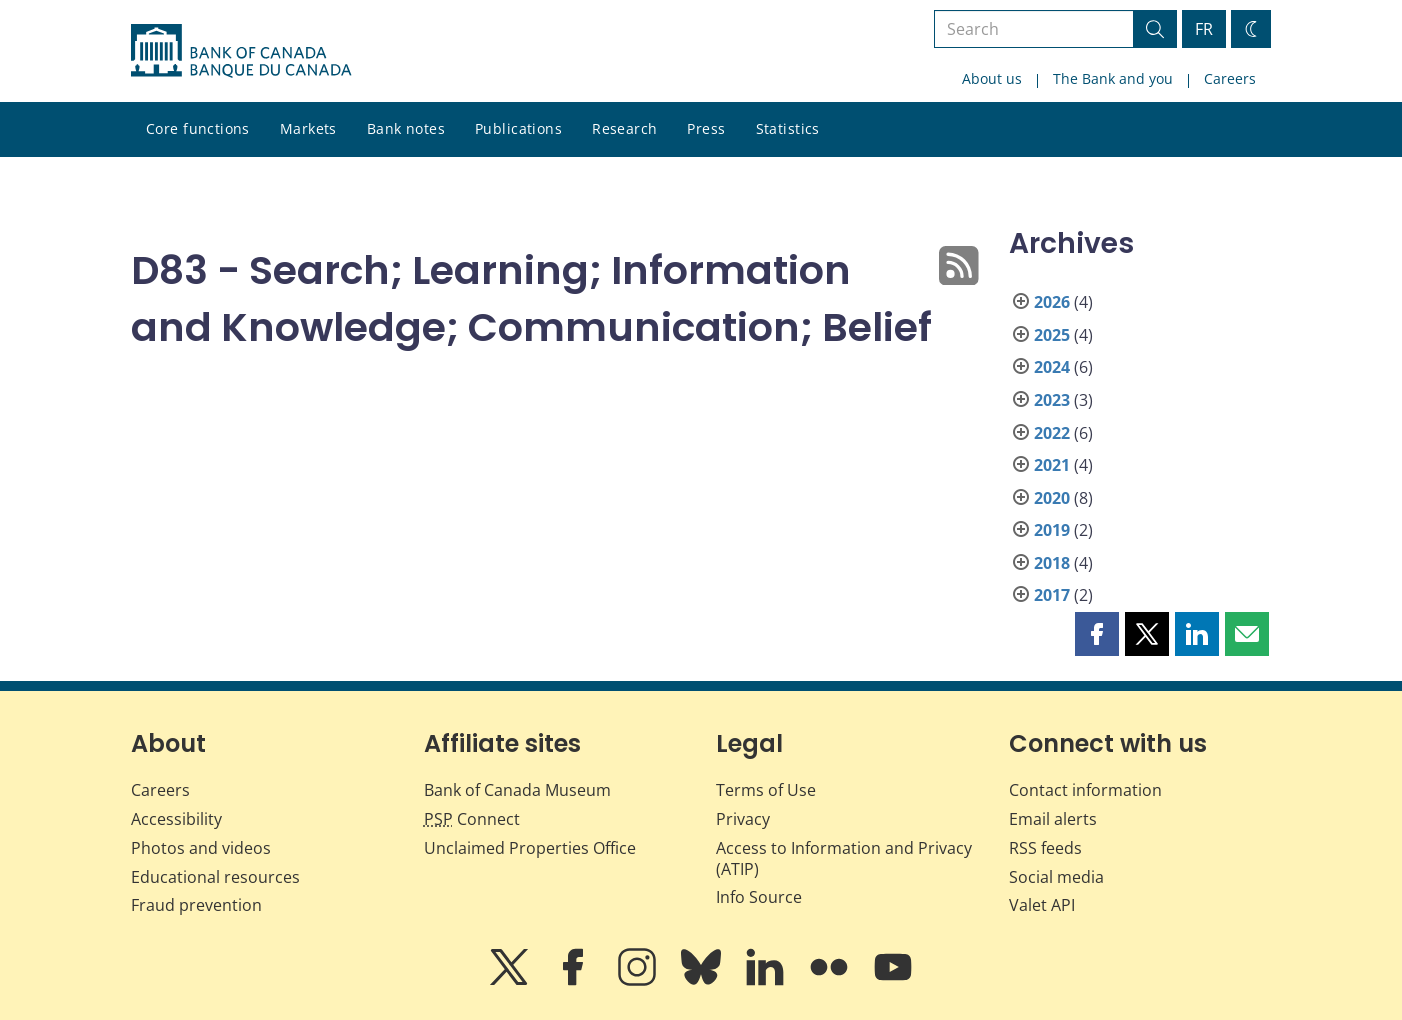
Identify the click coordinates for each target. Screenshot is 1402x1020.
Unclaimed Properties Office (530, 848)
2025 (1052, 335)
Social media (1056, 877)
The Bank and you (1113, 78)
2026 (1052, 302)
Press (706, 128)
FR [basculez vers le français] (1204, 29)
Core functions (198, 128)
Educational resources (215, 877)
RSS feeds (1045, 848)
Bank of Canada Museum (517, 790)
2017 (1052, 595)
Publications (518, 128)
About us (992, 78)
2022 (1052, 433)
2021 (1052, 465)
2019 (1052, 530)
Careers (1230, 78)
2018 (1052, 563)
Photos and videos (201, 848)
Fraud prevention (196, 905)
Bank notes (406, 128)
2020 (1052, 498)
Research (624, 128)
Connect (472, 819)
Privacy (743, 819)
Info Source (759, 897)
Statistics (788, 128)
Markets (308, 128)
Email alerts (1053, 819)
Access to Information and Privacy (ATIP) (844, 858)
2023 (1052, 400)
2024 (1052, 367)
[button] (1097, 634)
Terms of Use (766, 790)
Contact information (1085, 790)
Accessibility (176, 819)
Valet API (1042, 905)
